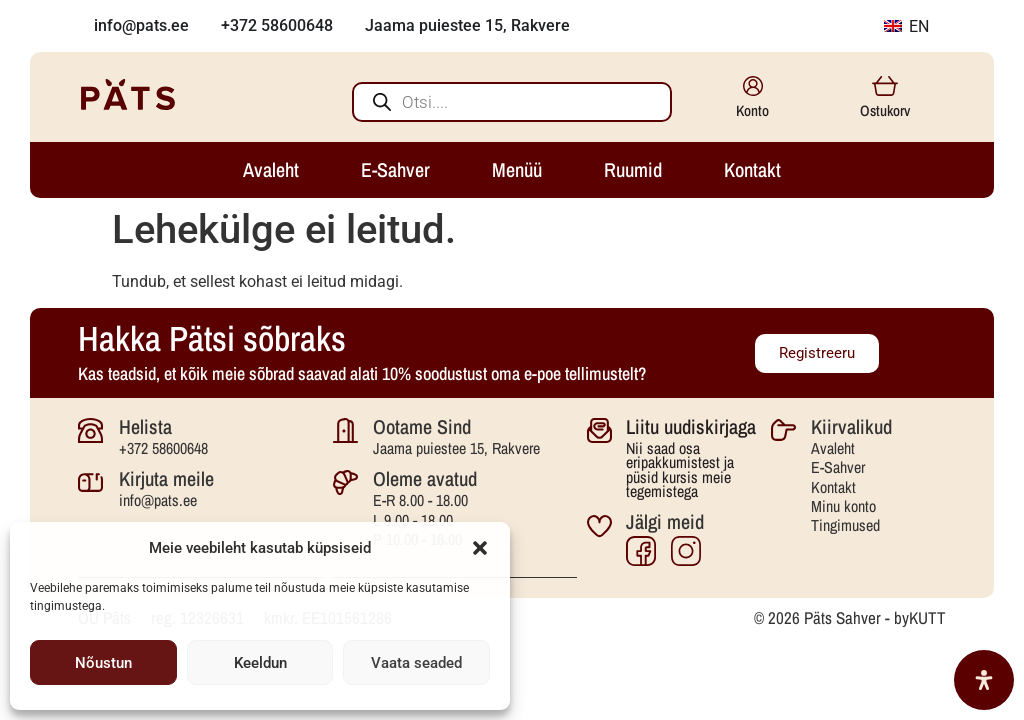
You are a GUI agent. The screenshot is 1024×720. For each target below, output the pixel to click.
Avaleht (833, 448)
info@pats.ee (158, 500)
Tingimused (845, 525)
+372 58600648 (163, 448)
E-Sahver (838, 467)
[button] (480, 548)
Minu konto (843, 506)
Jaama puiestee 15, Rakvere (456, 448)
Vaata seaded (416, 663)
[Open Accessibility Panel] (984, 680)
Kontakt (833, 487)
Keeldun (260, 663)
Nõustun (103, 663)
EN (906, 26)
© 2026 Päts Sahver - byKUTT (850, 617)
